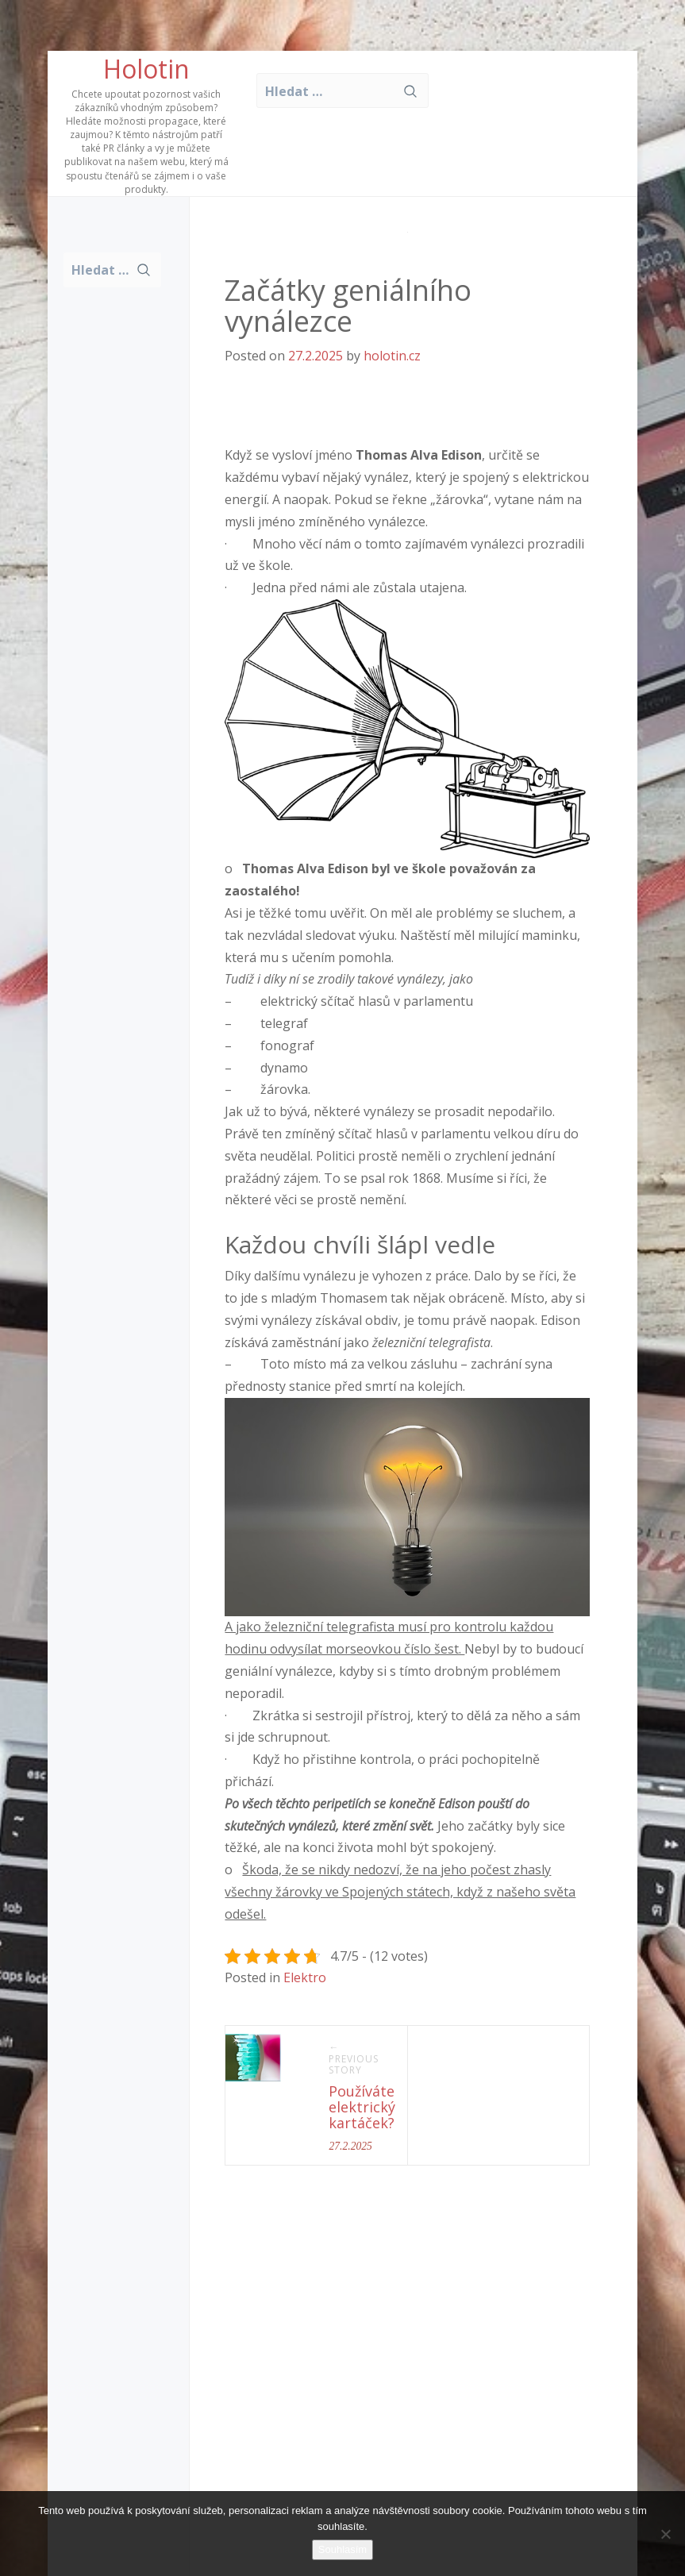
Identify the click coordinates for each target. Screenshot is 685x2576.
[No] (665, 2534)
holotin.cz (392, 355)
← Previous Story (354, 2059)
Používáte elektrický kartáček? (362, 2106)
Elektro (304, 1977)
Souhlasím (342, 2549)
